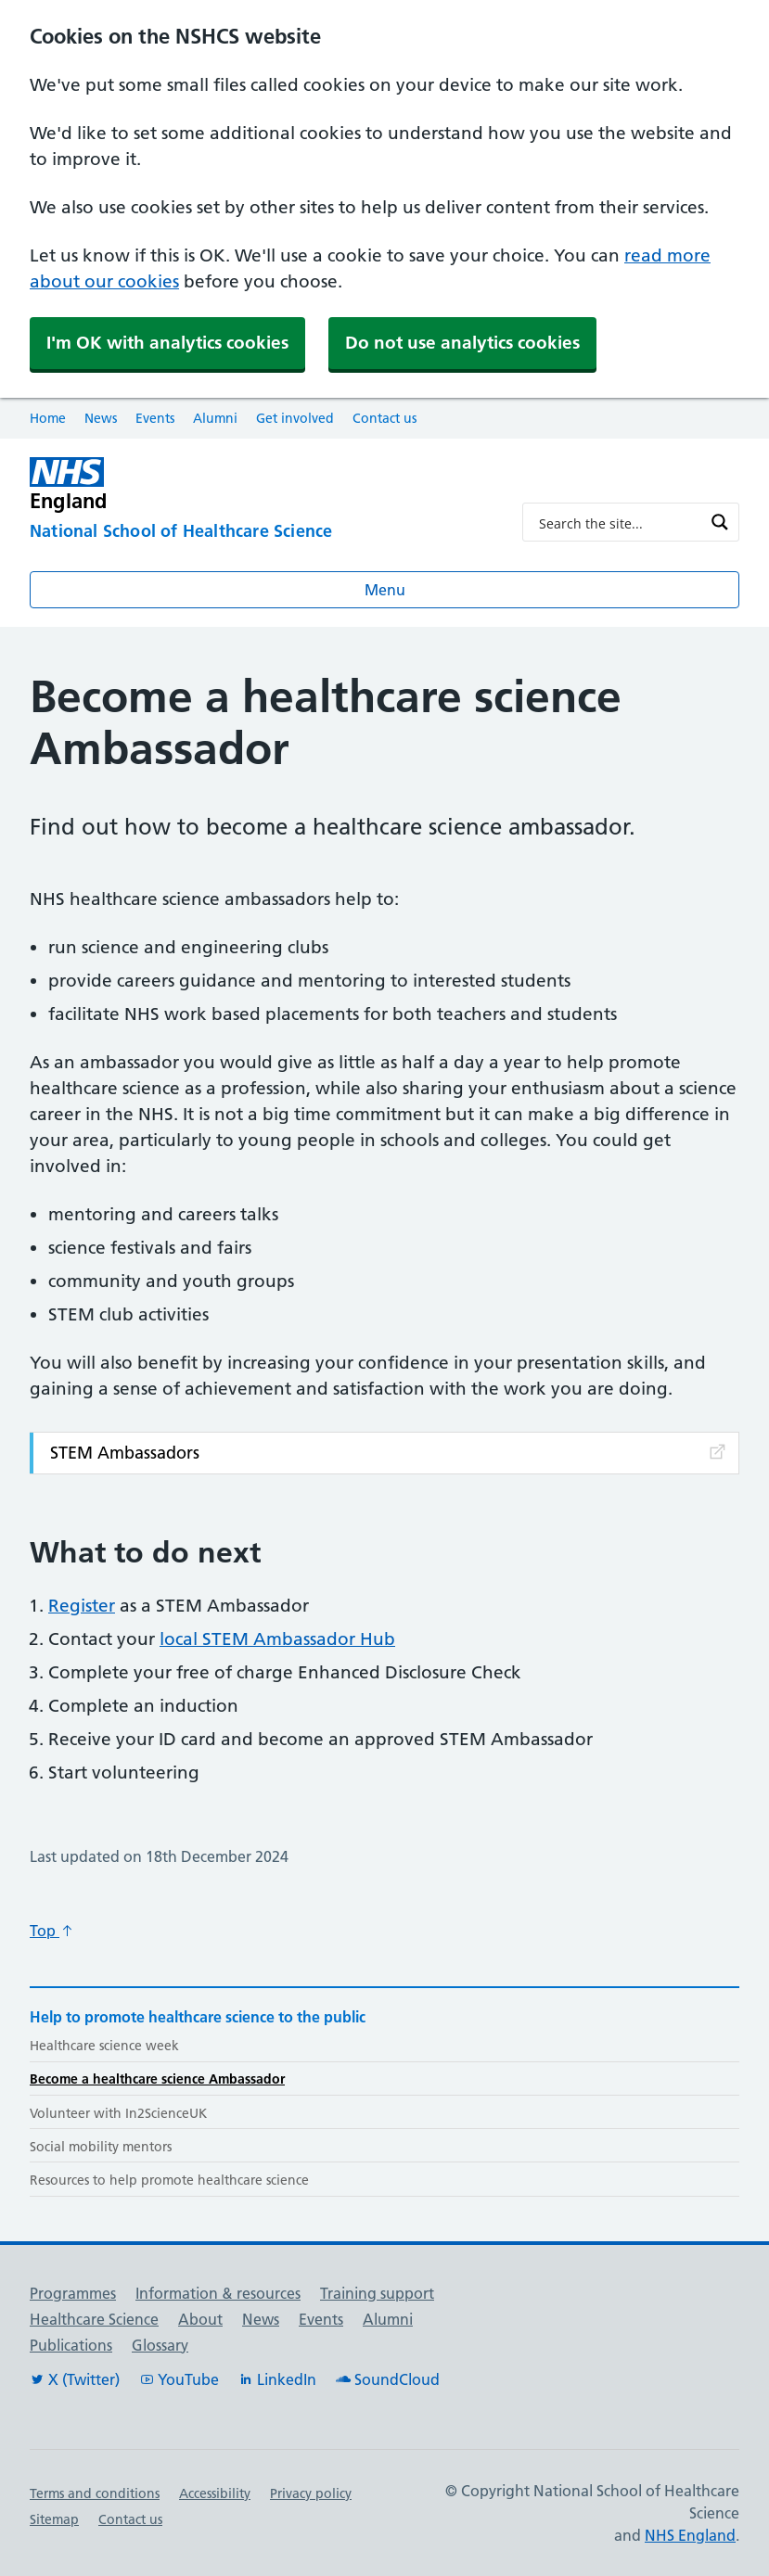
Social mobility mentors (101, 2146)
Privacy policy (311, 2493)
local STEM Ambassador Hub (277, 1639)
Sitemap (54, 2519)
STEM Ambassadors (389, 1452)
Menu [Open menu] (385, 589)
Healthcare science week (104, 2045)
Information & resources (218, 2293)
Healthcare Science (94, 2319)
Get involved (295, 418)
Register (81, 1605)
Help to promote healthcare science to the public (197, 2017)
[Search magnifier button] (720, 522)
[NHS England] (261, 484)
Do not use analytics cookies (462, 342)
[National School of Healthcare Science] (261, 532)
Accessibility (214, 2493)
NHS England (690, 2535)
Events (154, 418)
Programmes (73, 2293)
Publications (71, 2345)
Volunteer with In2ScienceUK (118, 2113)
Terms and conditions (95, 2493)
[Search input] (619, 522)
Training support (377, 2293)
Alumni (215, 418)
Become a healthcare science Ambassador (157, 2079)
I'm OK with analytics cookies (167, 342)
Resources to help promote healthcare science (169, 2180)
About (200, 2319)
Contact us (384, 418)
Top (52, 1930)
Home (48, 418)
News (100, 418)
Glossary (160, 2345)
